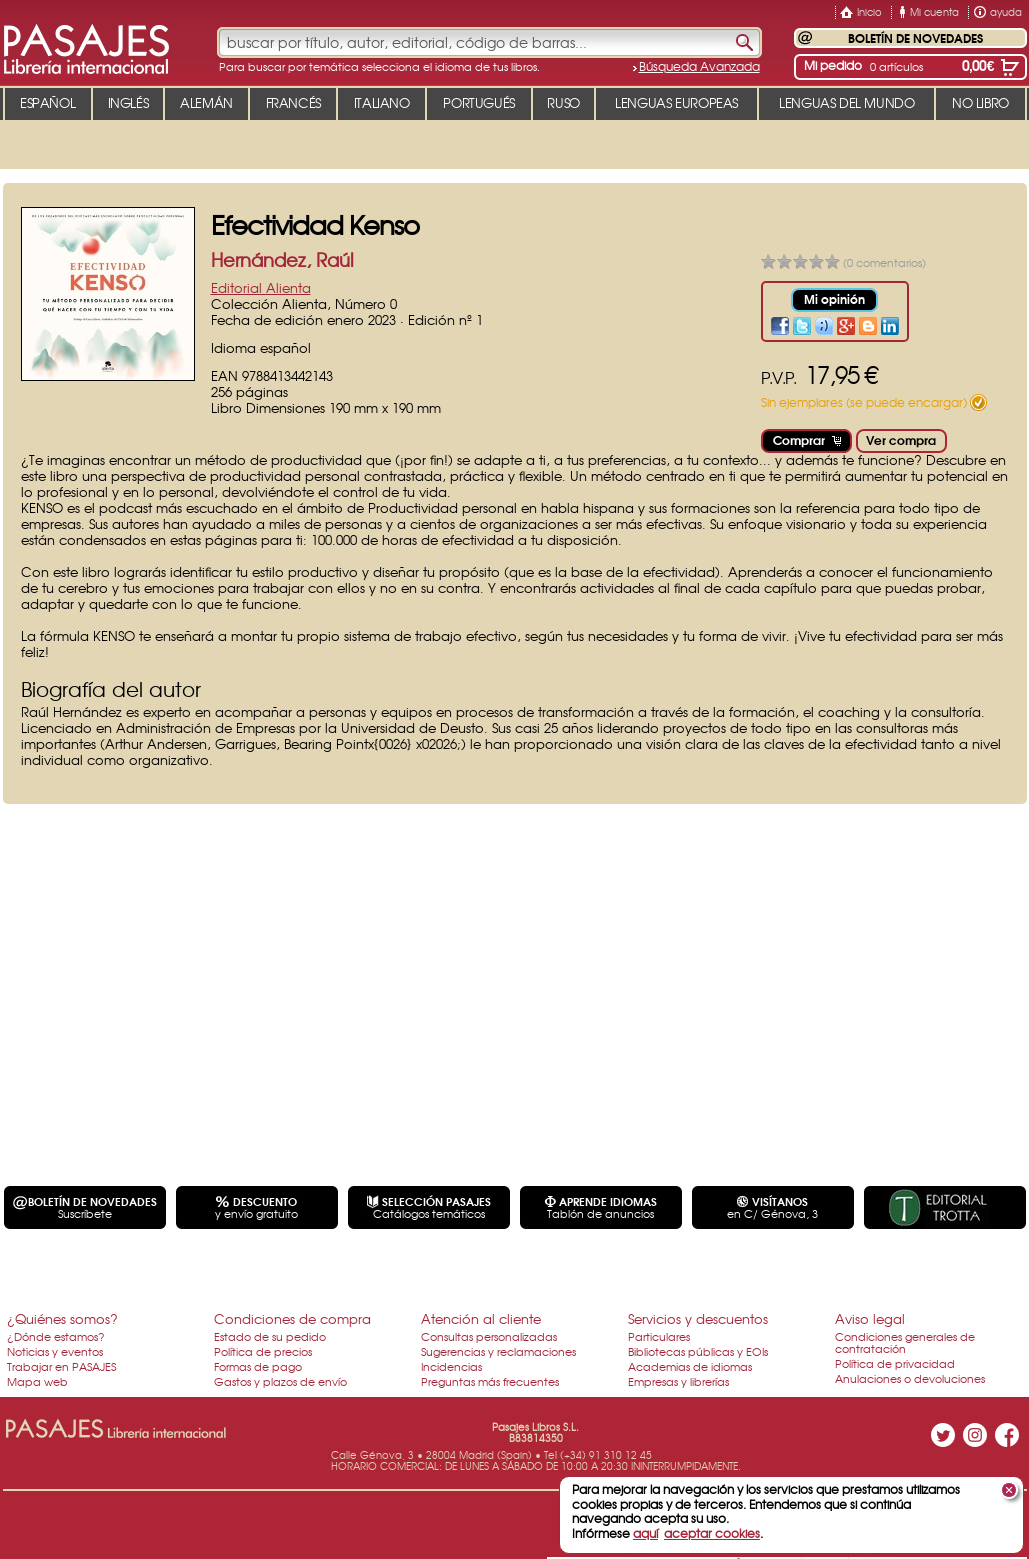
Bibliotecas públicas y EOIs (698, 1351)
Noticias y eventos (55, 1351)
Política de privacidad (895, 1363)
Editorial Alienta (261, 287)
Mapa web (37, 1381)
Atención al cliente (481, 1318)
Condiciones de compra (292, 1318)
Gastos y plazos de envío (280, 1381)
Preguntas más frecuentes (490, 1381)
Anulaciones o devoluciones (910, 1378)
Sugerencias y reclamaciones (498, 1351)
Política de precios (263, 1351)
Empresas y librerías (678, 1381)
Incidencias (451, 1366)
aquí (645, 1533)
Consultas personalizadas (489, 1336)
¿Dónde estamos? (56, 1336)
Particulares (659, 1336)
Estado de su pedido (270, 1336)
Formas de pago (258, 1366)
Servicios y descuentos (698, 1318)
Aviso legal (870, 1318)
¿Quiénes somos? (62, 1318)
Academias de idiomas (690, 1366)
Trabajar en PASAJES (61, 1366)
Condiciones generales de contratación (905, 1342)
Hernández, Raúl (282, 259)
